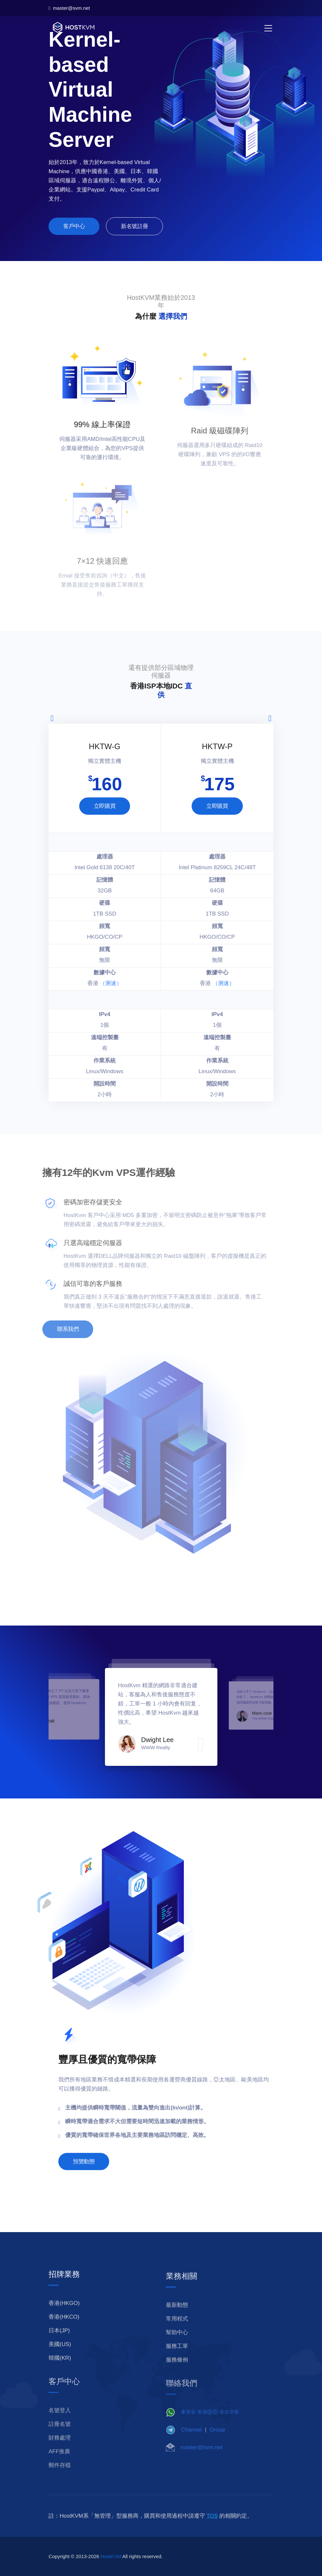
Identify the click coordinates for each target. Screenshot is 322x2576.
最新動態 (177, 2320)
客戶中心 (74, 231)
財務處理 (60, 2452)
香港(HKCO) (64, 2330)
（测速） (111, 983)
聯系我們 (54, 1329)
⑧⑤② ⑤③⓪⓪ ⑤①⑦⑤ (210, 2426)
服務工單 (177, 2361)
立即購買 (104, 806)
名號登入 (60, 2425)
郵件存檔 (60, 2479)
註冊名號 (60, 2438)
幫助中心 (177, 2347)
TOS (212, 2528)
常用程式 (177, 2334)
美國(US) (60, 2357)
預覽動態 (84, 2174)
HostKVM (110, 2569)
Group (217, 2443)
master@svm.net (69, 8)
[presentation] (52, 718)
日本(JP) (59, 2343)
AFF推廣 (59, 2466)
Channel (191, 2443)
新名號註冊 (134, 231)
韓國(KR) (60, 2371)
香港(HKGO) (64, 2316)
